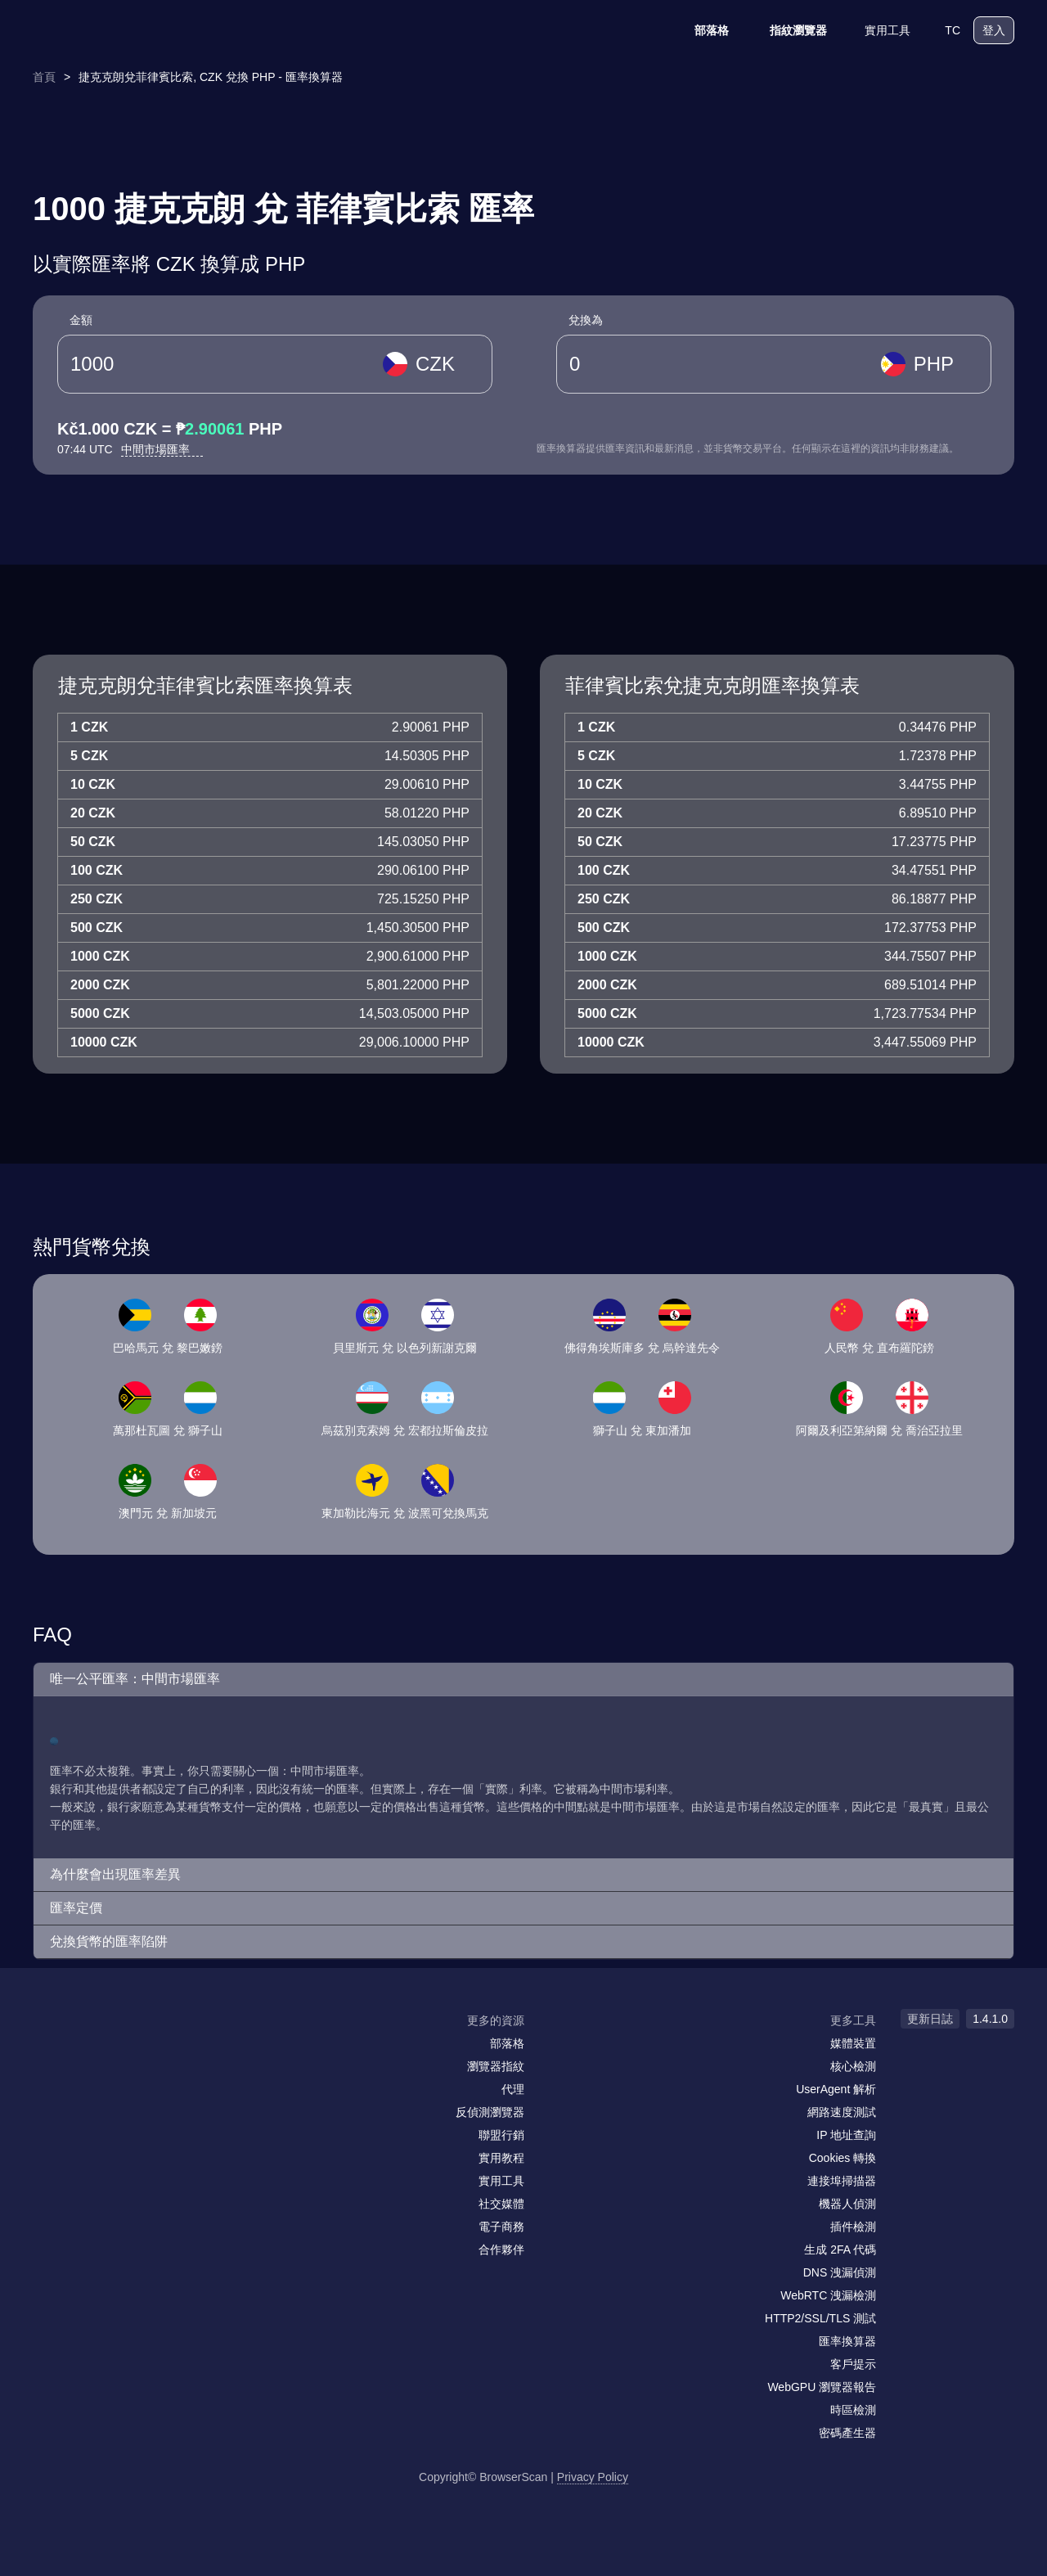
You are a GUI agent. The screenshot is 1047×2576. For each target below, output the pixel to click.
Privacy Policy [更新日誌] (592, 2477)
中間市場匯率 (162, 449)
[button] (523, 1679)
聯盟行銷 (501, 2134)
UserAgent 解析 (836, 2089)
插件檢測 (853, 2226)
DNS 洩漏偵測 (839, 2272)
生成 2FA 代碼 (840, 2249)
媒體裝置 (853, 2043)
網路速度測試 (841, 2112)
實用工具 (876, 30)
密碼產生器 (847, 2432)
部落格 (701, 30)
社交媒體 (501, 2203)
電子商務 (501, 2226)
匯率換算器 (847, 2341)
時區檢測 (853, 2409)
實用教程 (501, 2157)
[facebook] (86, 2052)
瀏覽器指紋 (495, 2066)
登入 (993, 30)
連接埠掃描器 (841, 2180)
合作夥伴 (501, 2249)
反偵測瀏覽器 (490, 2112)
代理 (512, 2089)
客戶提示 (853, 2364)
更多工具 (853, 2020)
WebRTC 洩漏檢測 (828, 2295)
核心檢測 (853, 2066)
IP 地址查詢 (846, 2134)
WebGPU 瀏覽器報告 (821, 2387)
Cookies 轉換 (842, 2157)
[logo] (114, 31)
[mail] (51, 2052)
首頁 (44, 76)
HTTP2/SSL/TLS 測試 (820, 2318)
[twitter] (118, 2052)
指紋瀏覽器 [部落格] (787, 30)
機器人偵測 (847, 2203)
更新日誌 (930, 2018)
